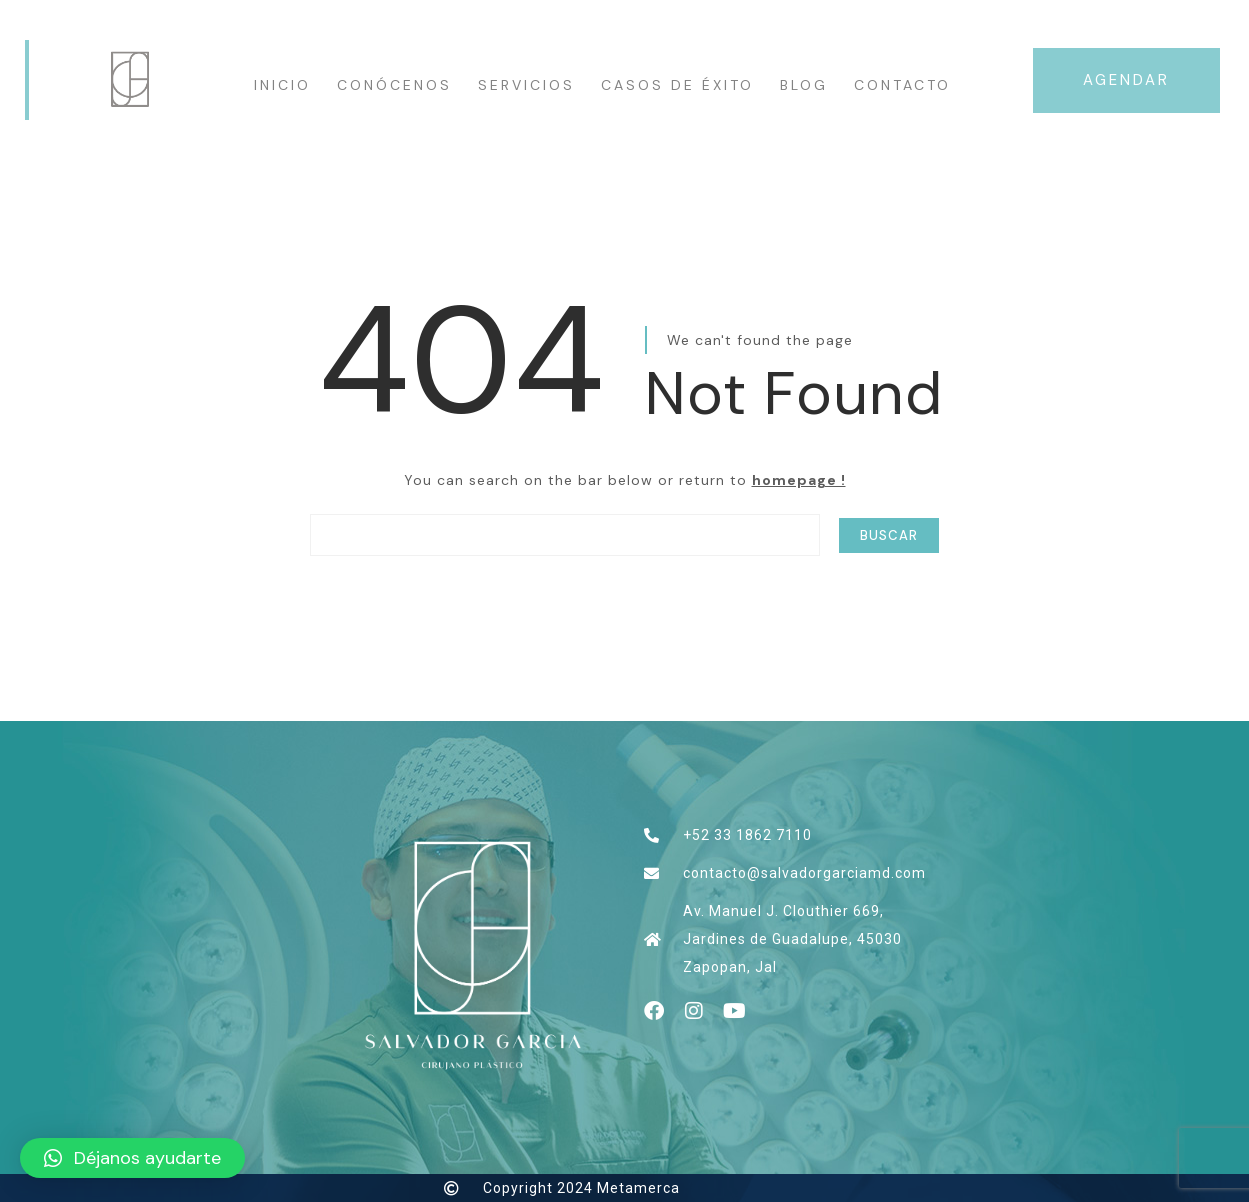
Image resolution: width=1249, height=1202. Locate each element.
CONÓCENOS (394, 85)
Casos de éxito (677, 85)
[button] (132, 1158)
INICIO (282, 85)
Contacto (902, 85)
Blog (804, 85)
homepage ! (799, 480)
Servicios (526, 85)
